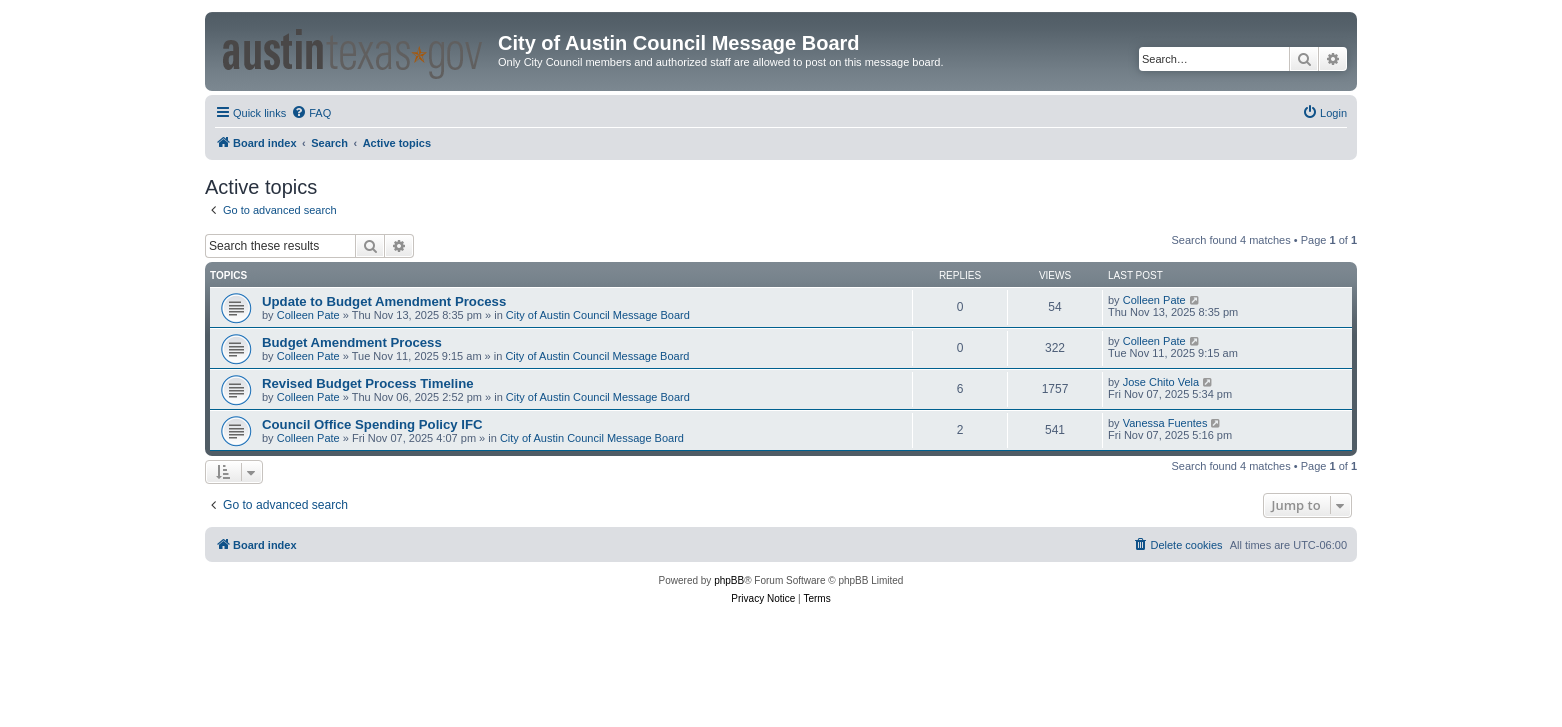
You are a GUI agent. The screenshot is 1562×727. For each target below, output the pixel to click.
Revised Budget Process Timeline (368, 383)
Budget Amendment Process (352, 342)
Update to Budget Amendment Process (384, 301)
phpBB (729, 580)
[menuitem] (311, 113)
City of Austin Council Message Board (598, 315)
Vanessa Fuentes (1165, 423)
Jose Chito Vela (1161, 382)
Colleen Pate (308, 315)
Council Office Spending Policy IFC (372, 424)
